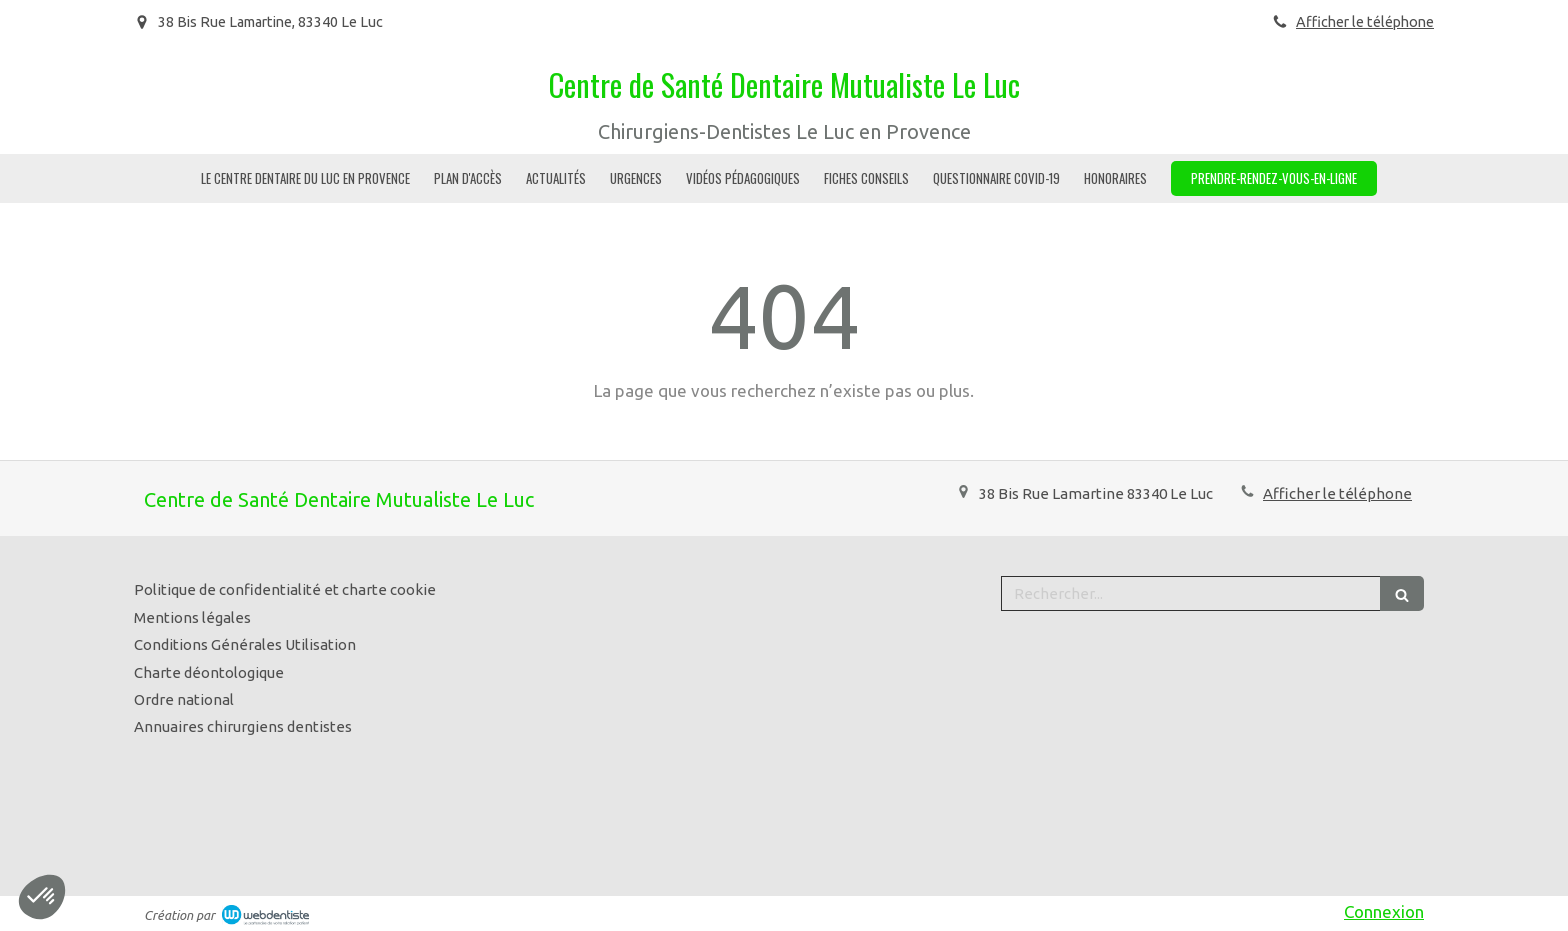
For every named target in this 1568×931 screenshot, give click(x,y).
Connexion (1384, 911)
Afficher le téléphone (1365, 22)
